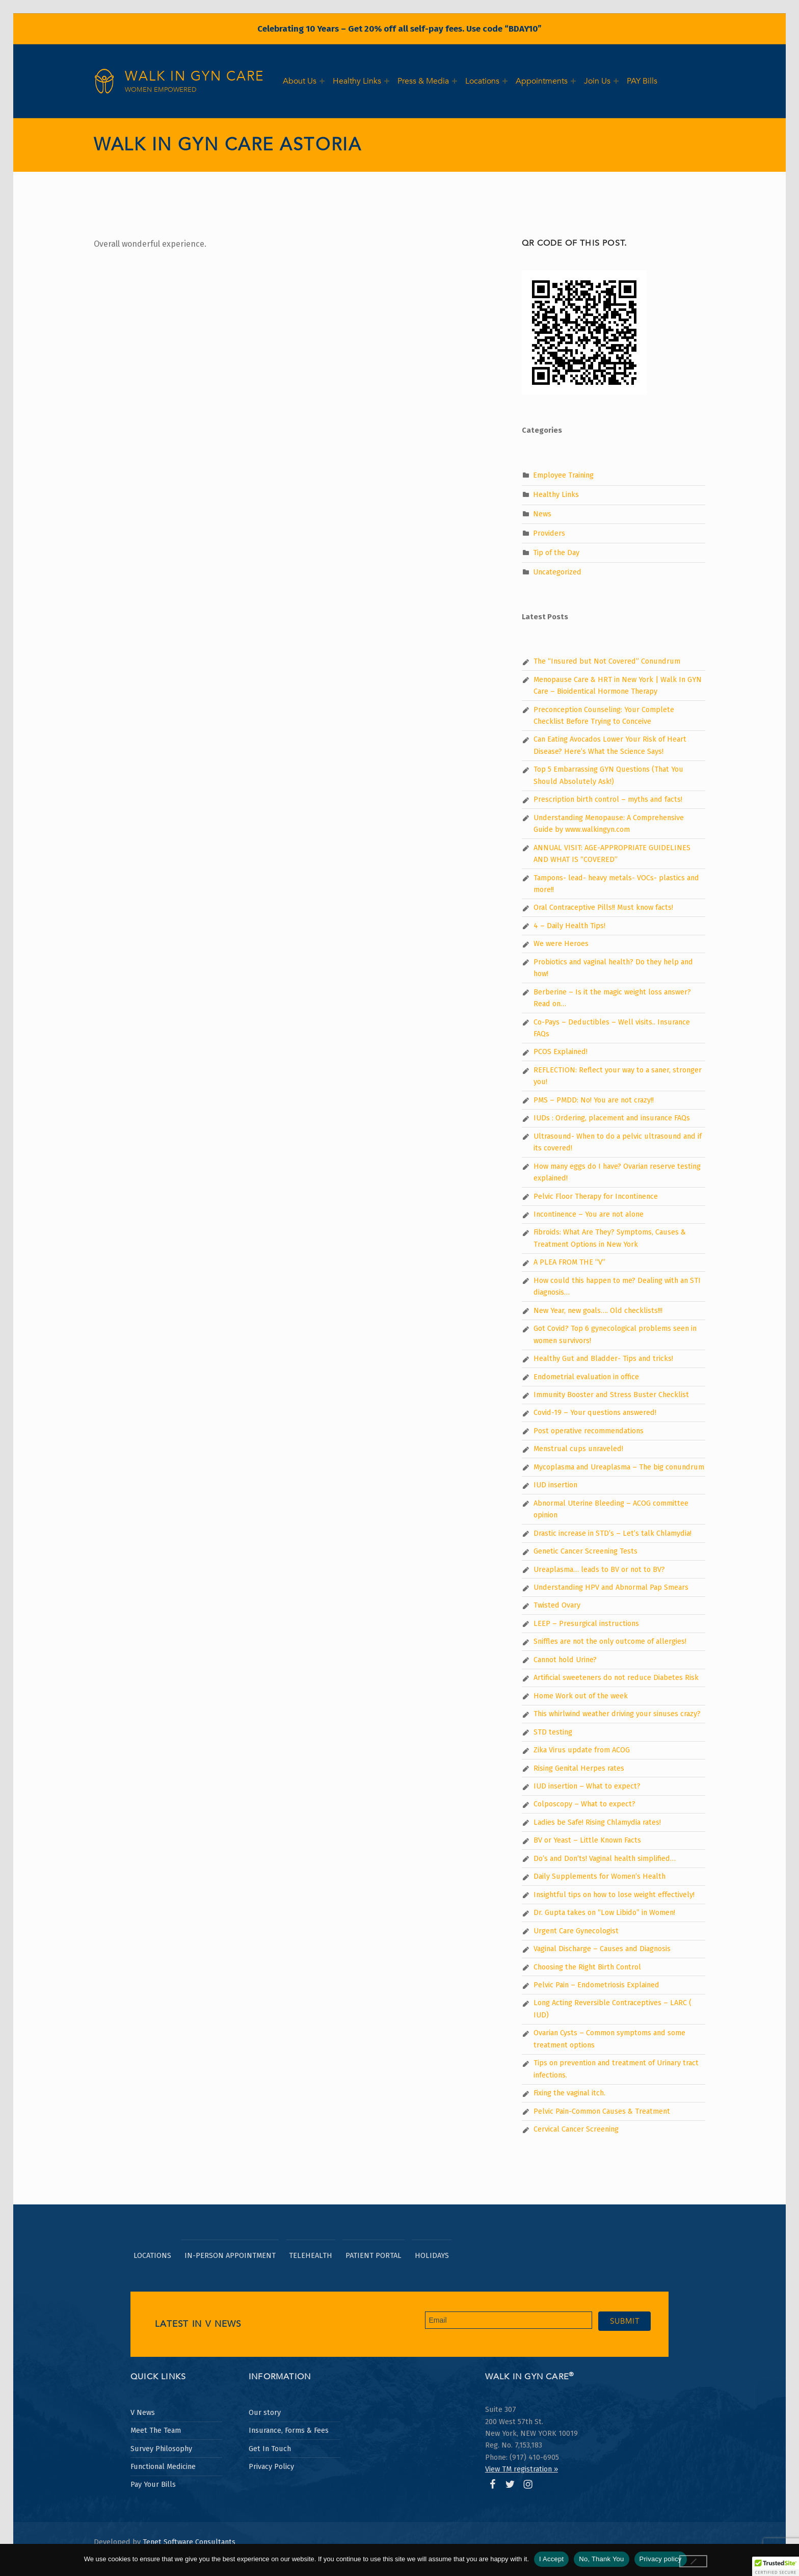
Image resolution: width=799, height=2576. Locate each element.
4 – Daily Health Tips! (569, 925)
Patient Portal (373, 2255)
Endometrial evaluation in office (586, 1376)
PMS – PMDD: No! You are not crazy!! (594, 1100)
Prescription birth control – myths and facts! (608, 799)
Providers (549, 533)
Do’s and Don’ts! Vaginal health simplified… (605, 1858)
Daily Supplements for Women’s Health (599, 1876)
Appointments (542, 81)
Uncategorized (557, 571)
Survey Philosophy (161, 2448)
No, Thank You (601, 2559)
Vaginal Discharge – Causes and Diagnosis (602, 1948)
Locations (482, 81)
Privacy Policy (271, 2466)
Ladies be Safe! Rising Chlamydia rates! (597, 1822)
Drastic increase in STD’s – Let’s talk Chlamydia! (612, 1533)
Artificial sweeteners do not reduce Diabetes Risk (616, 1677)
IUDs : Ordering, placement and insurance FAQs (612, 1117)
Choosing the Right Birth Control (587, 1967)
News (542, 513)
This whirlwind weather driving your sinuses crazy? (617, 1713)
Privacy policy (661, 2559)
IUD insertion (555, 1484)
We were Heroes (561, 943)
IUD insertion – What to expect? (587, 1786)
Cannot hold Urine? (565, 1659)
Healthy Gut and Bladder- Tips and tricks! (603, 1358)
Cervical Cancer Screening (576, 2129)
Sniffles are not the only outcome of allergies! (610, 1641)
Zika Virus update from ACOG (582, 1749)
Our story (265, 2412)
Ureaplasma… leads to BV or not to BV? (599, 1569)
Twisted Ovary (557, 1605)
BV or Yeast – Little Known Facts (587, 1840)
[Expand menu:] (322, 81)
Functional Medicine (163, 2466)
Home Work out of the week (581, 1695)
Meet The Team (155, 2430)
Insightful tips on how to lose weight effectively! (614, 1894)
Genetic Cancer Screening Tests (585, 1551)
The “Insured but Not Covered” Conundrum (607, 661)
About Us (299, 81)
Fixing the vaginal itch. (569, 2092)
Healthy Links (357, 81)
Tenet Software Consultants (189, 2541)
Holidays (432, 2255)
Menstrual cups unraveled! (578, 1448)
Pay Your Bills (153, 2484)
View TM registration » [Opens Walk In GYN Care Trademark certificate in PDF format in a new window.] (521, 2469)
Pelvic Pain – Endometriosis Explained (596, 1984)
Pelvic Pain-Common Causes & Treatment (602, 2111)
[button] (775, 2566)
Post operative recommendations (589, 1430)
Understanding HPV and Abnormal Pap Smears (611, 1587)
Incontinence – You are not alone (589, 1214)
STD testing (553, 1732)
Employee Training (563, 475)
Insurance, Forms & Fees (289, 2430)
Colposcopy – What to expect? (584, 1803)
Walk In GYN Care (194, 76)
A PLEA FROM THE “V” (569, 1262)
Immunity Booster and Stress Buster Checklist (611, 1394)
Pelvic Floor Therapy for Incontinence (596, 1196)
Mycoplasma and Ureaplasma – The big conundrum (619, 1466)
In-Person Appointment (230, 2255)
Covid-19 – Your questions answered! (595, 1412)
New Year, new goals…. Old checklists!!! (598, 1310)
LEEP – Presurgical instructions (586, 1623)
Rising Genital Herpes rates (579, 1768)
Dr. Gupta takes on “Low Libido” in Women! (604, 1912)
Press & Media (423, 81)
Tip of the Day (556, 552)
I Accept (551, 2559)
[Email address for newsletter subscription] (508, 2320)
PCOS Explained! (561, 1051)
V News (142, 2412)
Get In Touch (270, 2448)
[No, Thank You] (693, 2561)
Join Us (597, 81)
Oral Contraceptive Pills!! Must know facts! (603, 907)
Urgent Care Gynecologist (576, 1930)
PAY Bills (642, 81)
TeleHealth (310, 2255)
